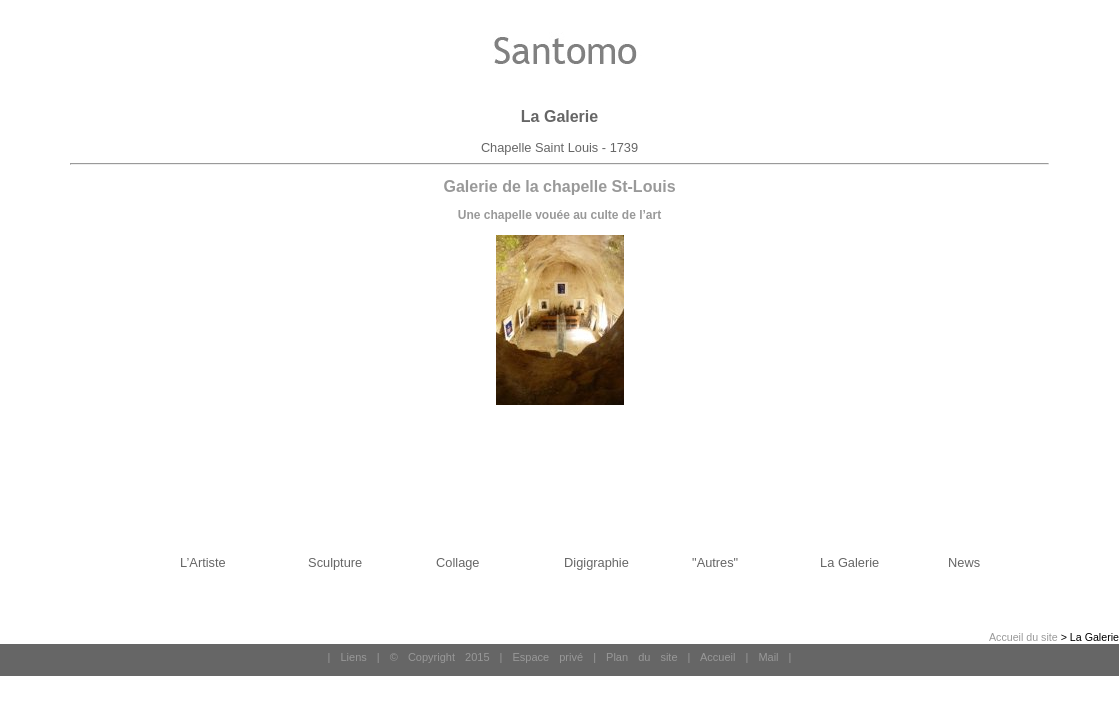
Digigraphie (596, 562)
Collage (457, 562)
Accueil (717, 657)
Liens (353, 657)
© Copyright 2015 (440, 657)
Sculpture (335, 562)
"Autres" (715, 562)
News (964, 562)
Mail (768, 657)
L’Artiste (203, 562)
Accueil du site (1023, 637)
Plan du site (641, 657)
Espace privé (547, 657)
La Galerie (849, 562)
